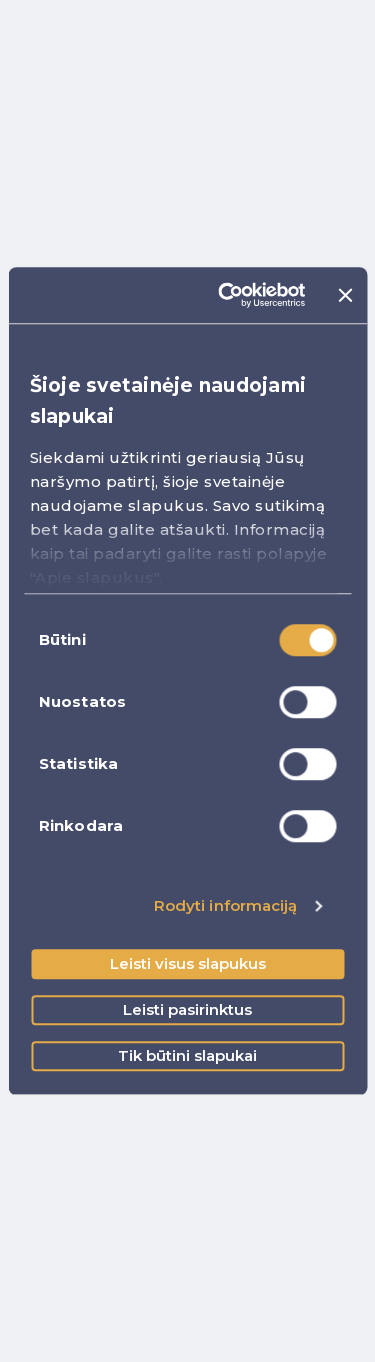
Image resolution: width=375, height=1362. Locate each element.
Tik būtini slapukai (187, 1055)
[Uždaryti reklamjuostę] (345, 295)
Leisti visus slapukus (188, 963)
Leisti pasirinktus (187, 1009)
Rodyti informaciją (226, 905)
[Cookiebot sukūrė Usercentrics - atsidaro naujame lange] (227, 295)
